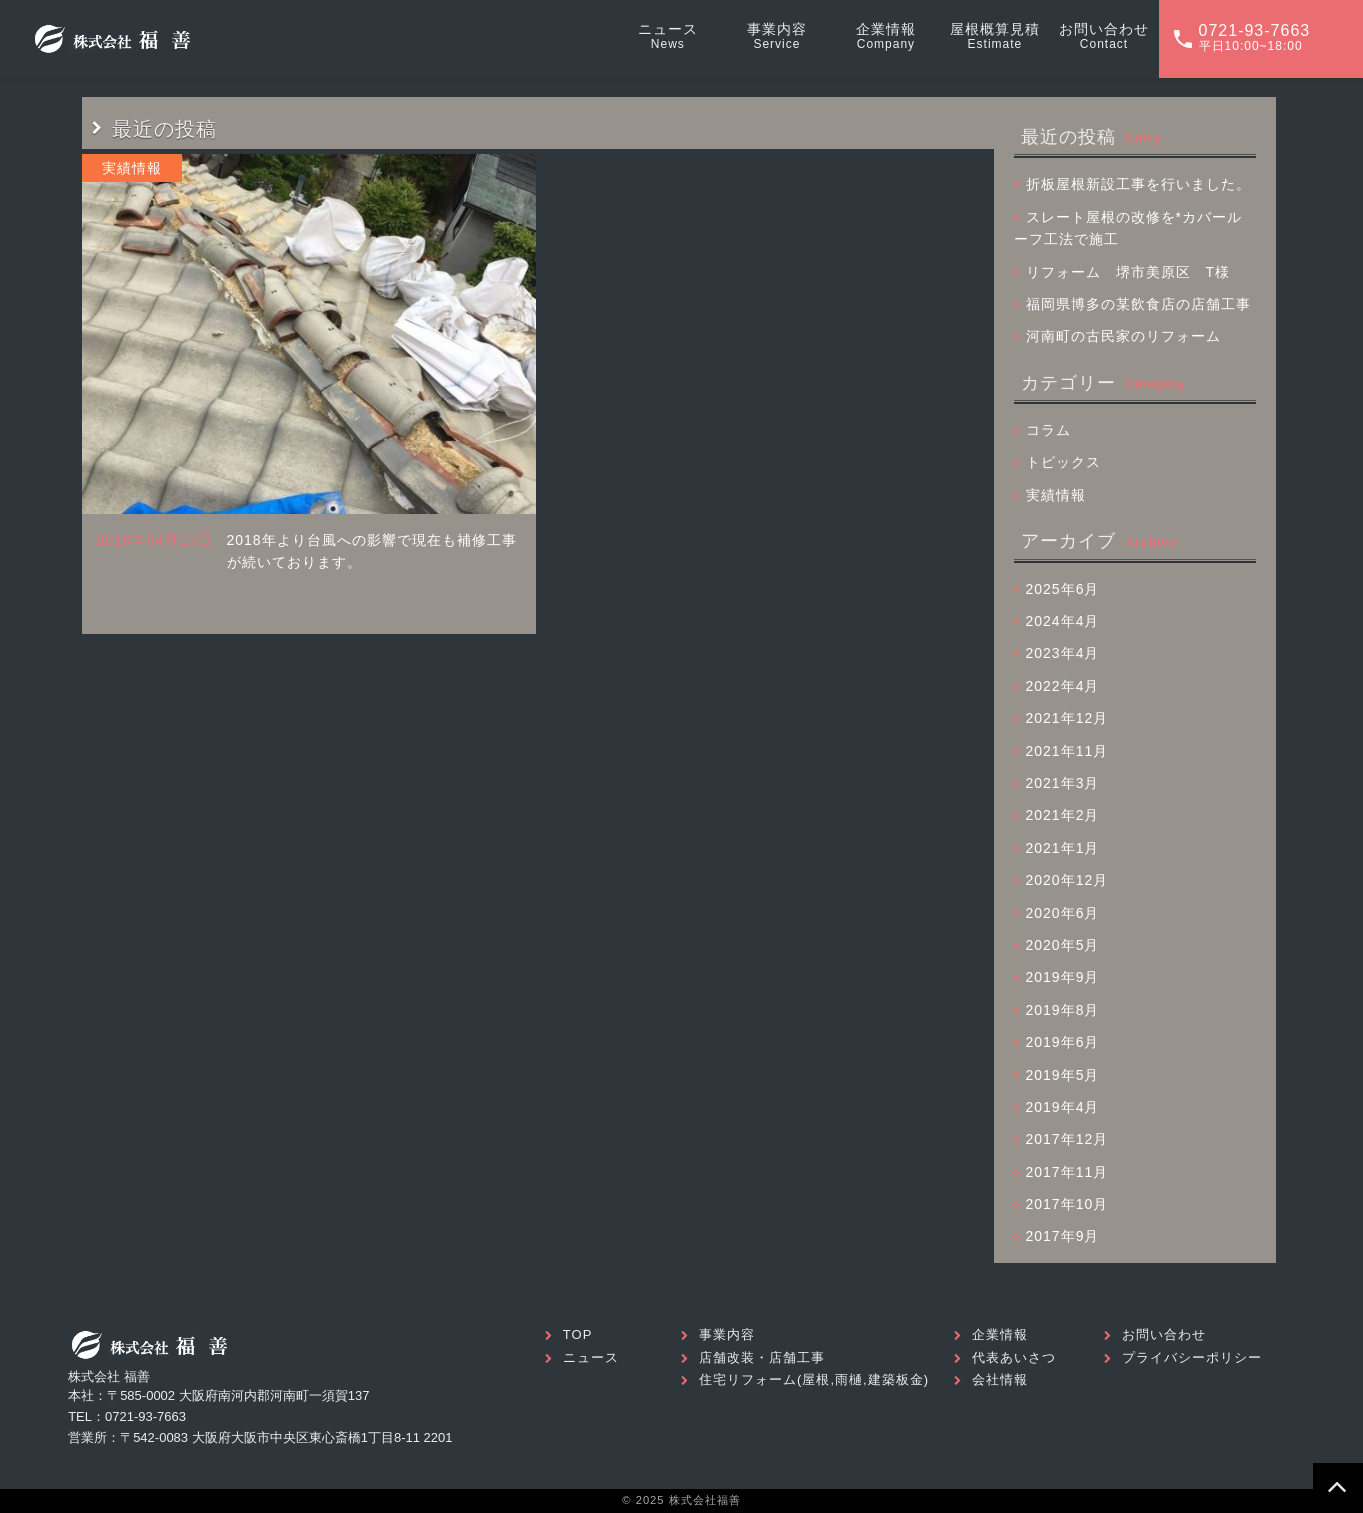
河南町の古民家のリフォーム (1123, 336)
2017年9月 (1063, 1236)
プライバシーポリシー (1192, 1357)
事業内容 (727, 1334)
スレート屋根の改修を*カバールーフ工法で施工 (1128, 228)
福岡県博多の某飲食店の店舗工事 (1138, 304)
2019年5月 (1063, 1075)
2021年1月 (1063, 848)
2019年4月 (1063, 1107)
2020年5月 (1063, 945)
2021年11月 (1067, 751)
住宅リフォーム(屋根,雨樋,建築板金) (814, 1379)
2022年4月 (1063, 686)
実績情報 (1056, 495)
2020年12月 (1067, 880)
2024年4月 (1063, 621)
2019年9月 (1063, 977)
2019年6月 (1063, 1042)
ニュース (591, 1357)
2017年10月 (1067, 1204)
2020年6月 (1063, 913)
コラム (1048, 430)
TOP (578, 1334)
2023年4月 (1063, 653)
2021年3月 (1063, 783)
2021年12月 (1067, 718)
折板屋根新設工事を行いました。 (1138, 184)
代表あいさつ (1014, 1357)
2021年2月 (1063, 815)
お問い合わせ (1164, 1334)
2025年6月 (1063, 589)
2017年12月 (1067, 1139)
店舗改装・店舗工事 (762, 1357)
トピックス (1063, 462)
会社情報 (1000, 1379)
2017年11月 (1067, 1172)
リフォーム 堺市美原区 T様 (1128, 272)
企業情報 (1000, 1334)
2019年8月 (1063, 1010)
